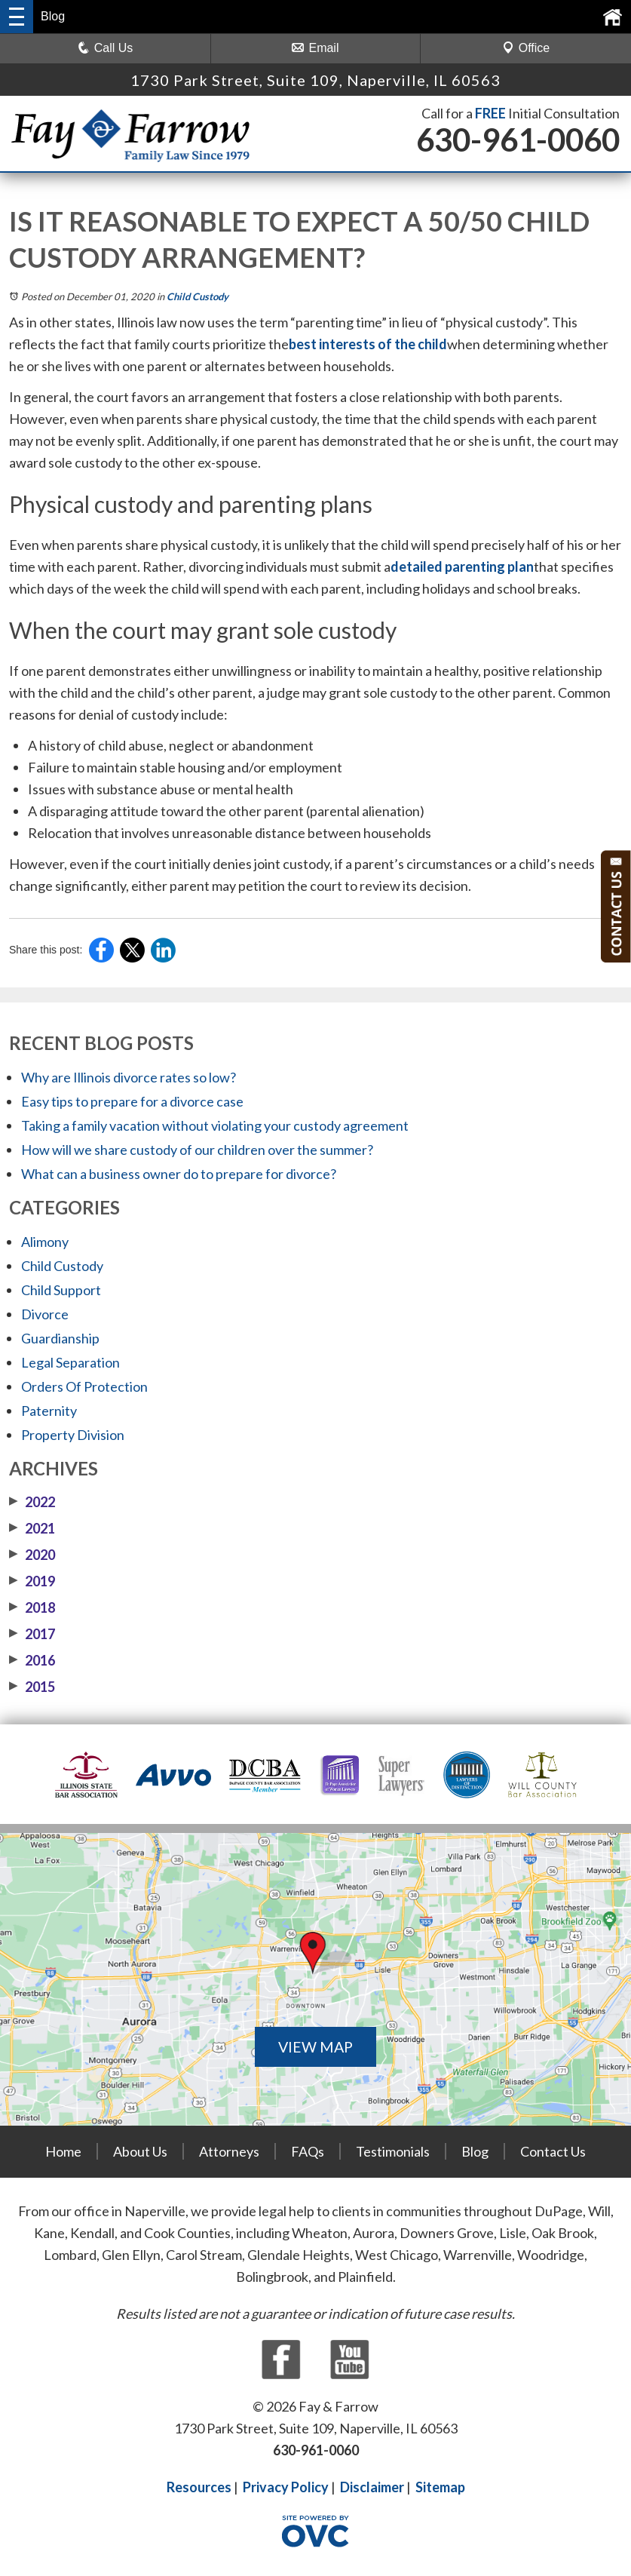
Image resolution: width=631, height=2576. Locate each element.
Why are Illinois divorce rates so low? (128, 1077)
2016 (32, 1660)
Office (526, 47)
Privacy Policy (286, 2487)
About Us (140, 2151)
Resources (199, 2487)
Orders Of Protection (84, 1386)
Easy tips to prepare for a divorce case (132, 1101)
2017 (32, 1633)
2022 (32, 1501)
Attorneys (229, 2151)
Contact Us (553, 2151)
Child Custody (197, 296)
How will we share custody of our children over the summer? (197, 1149)
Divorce (45, 1314)
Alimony (45, 1241)
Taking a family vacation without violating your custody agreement (215, 1125)
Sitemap (440, 2487)
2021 (32, 1528)
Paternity (49, 1410)
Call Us (105, 47)
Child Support (61, 1290)
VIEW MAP (315, 2046)
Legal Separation (70, 1362)
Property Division (72, 1434)
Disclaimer (372, 2487)
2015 (32, 1686)
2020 (32, 1554)
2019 (32, 1581)
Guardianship (60, 1338)
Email (315, 47)
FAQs (307, 2151)
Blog (475, 2151)
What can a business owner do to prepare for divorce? (178, 1173)
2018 (32, 1607)
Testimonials (393, 2151)
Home (63, 2151)
